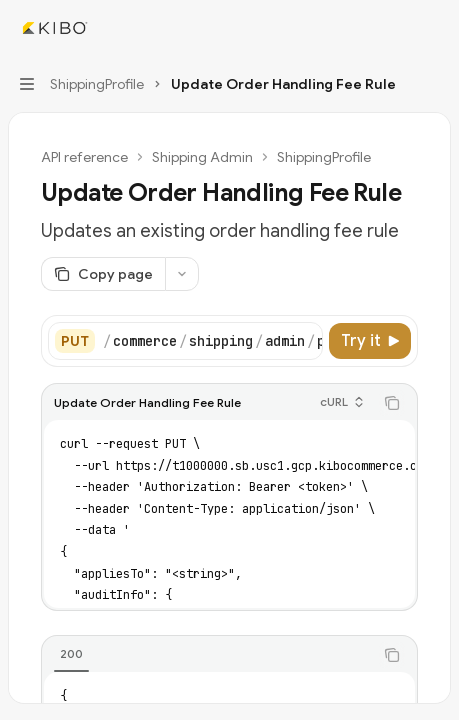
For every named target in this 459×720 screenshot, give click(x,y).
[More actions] (433, 28)
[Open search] (395, 28)
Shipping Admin (202, 157)
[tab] (71, 654)
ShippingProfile (324, 157)
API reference (84, 157)
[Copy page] (103, 274)
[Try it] (370, 341)
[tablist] (207, 655)
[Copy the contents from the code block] (392, 403)
